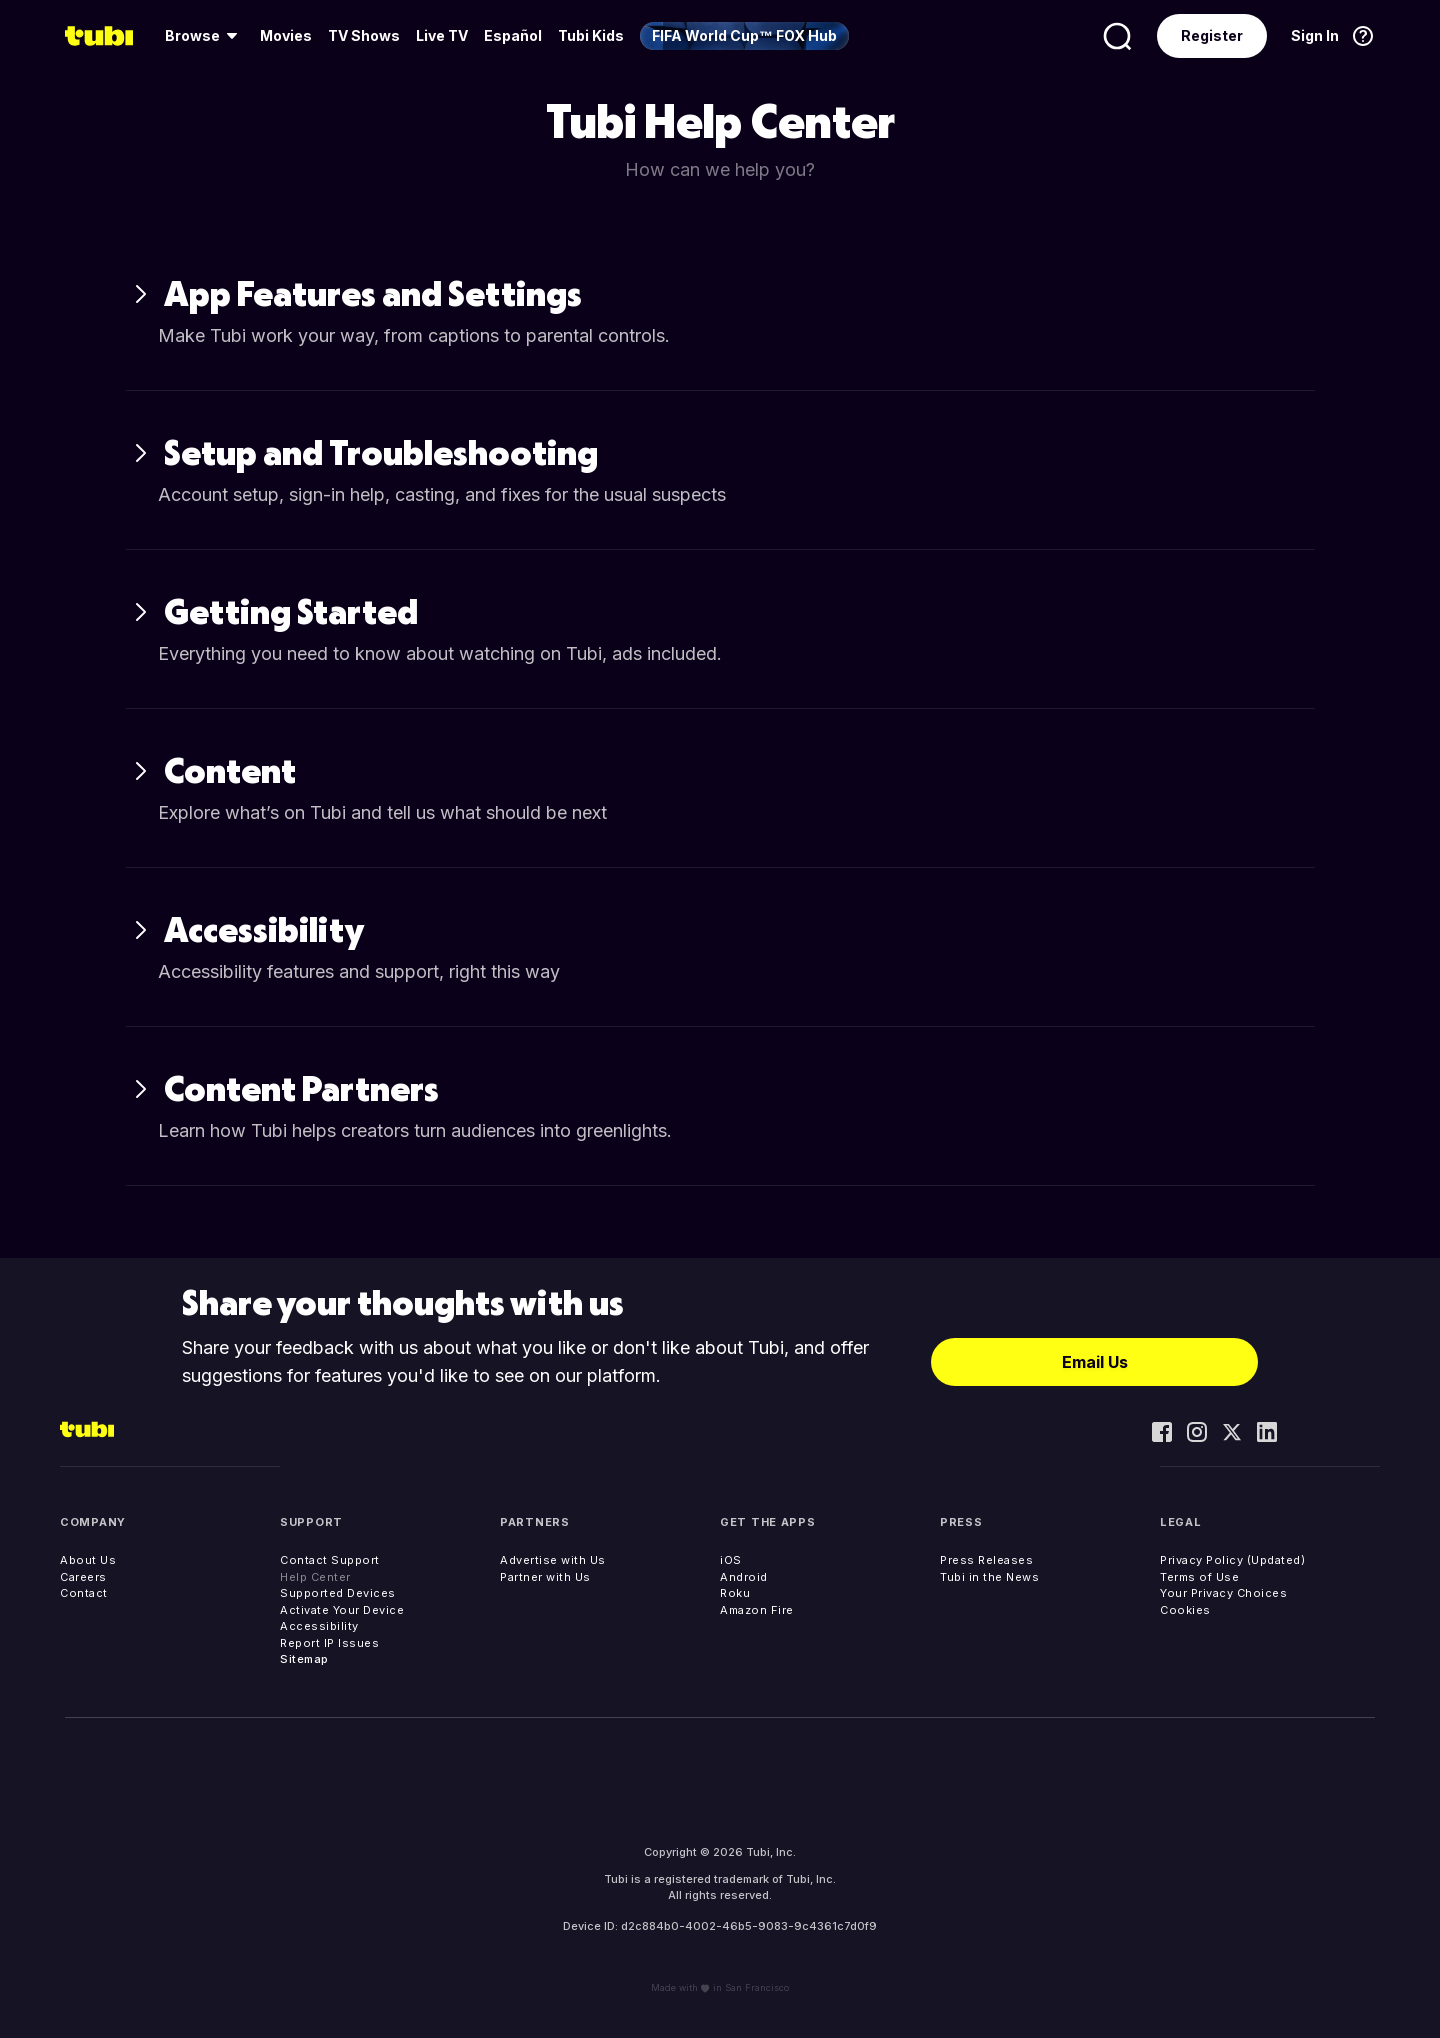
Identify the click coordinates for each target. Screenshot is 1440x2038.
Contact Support (330, 1560)
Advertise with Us (553, 1560)
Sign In (1315, 35)
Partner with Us (545, 1577)
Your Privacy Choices (1223, 1593)
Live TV (442, 35)
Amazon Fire (757, 1610)
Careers (83, 1577)
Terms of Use (1199, 1577)
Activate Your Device (342, 1610)
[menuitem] (204, 36)
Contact (84, 1593)
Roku (735, 1593)
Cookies (1185, 1610)
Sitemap (304, 1659)
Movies (286, 35)
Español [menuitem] (513, 35)
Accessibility (319, 1626)
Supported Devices (338, 1593)
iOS (731, 1560)
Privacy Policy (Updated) (1232, 1560)
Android (744, 1577)
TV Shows (364, 35)
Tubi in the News (989, 1577)
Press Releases (986, 1560)
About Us (88, 1560)
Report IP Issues (329, 1643)
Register (1212, 35)
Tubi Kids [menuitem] (591, 35)
